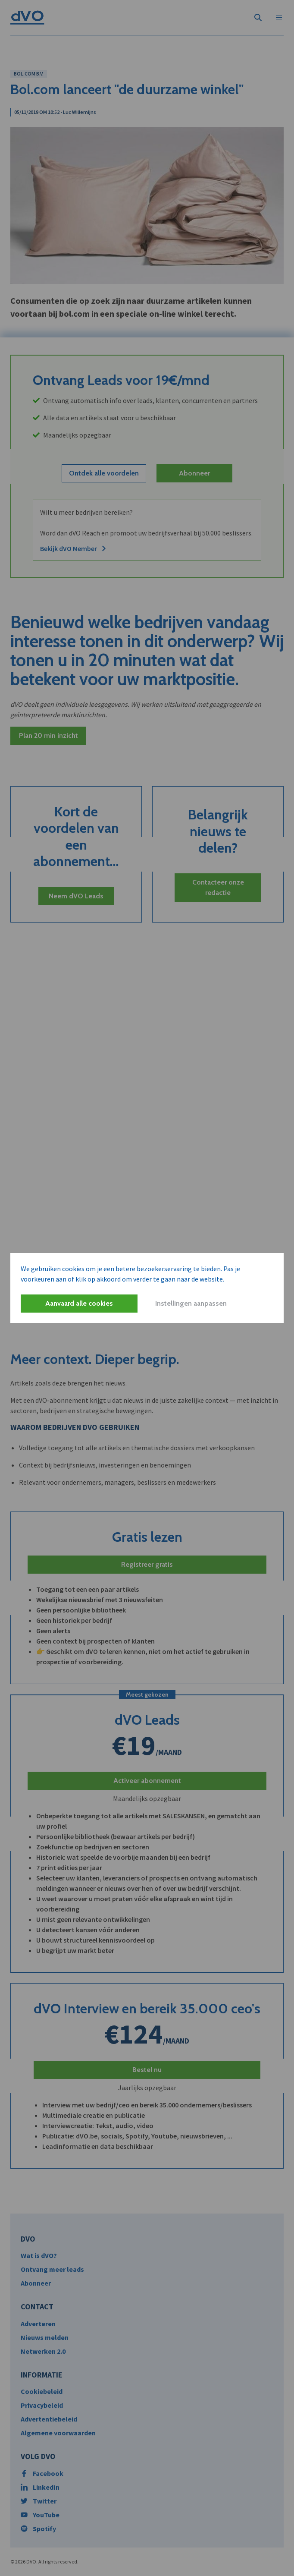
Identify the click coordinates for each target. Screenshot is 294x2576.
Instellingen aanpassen (191, 1303)
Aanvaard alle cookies (79, 1303)
